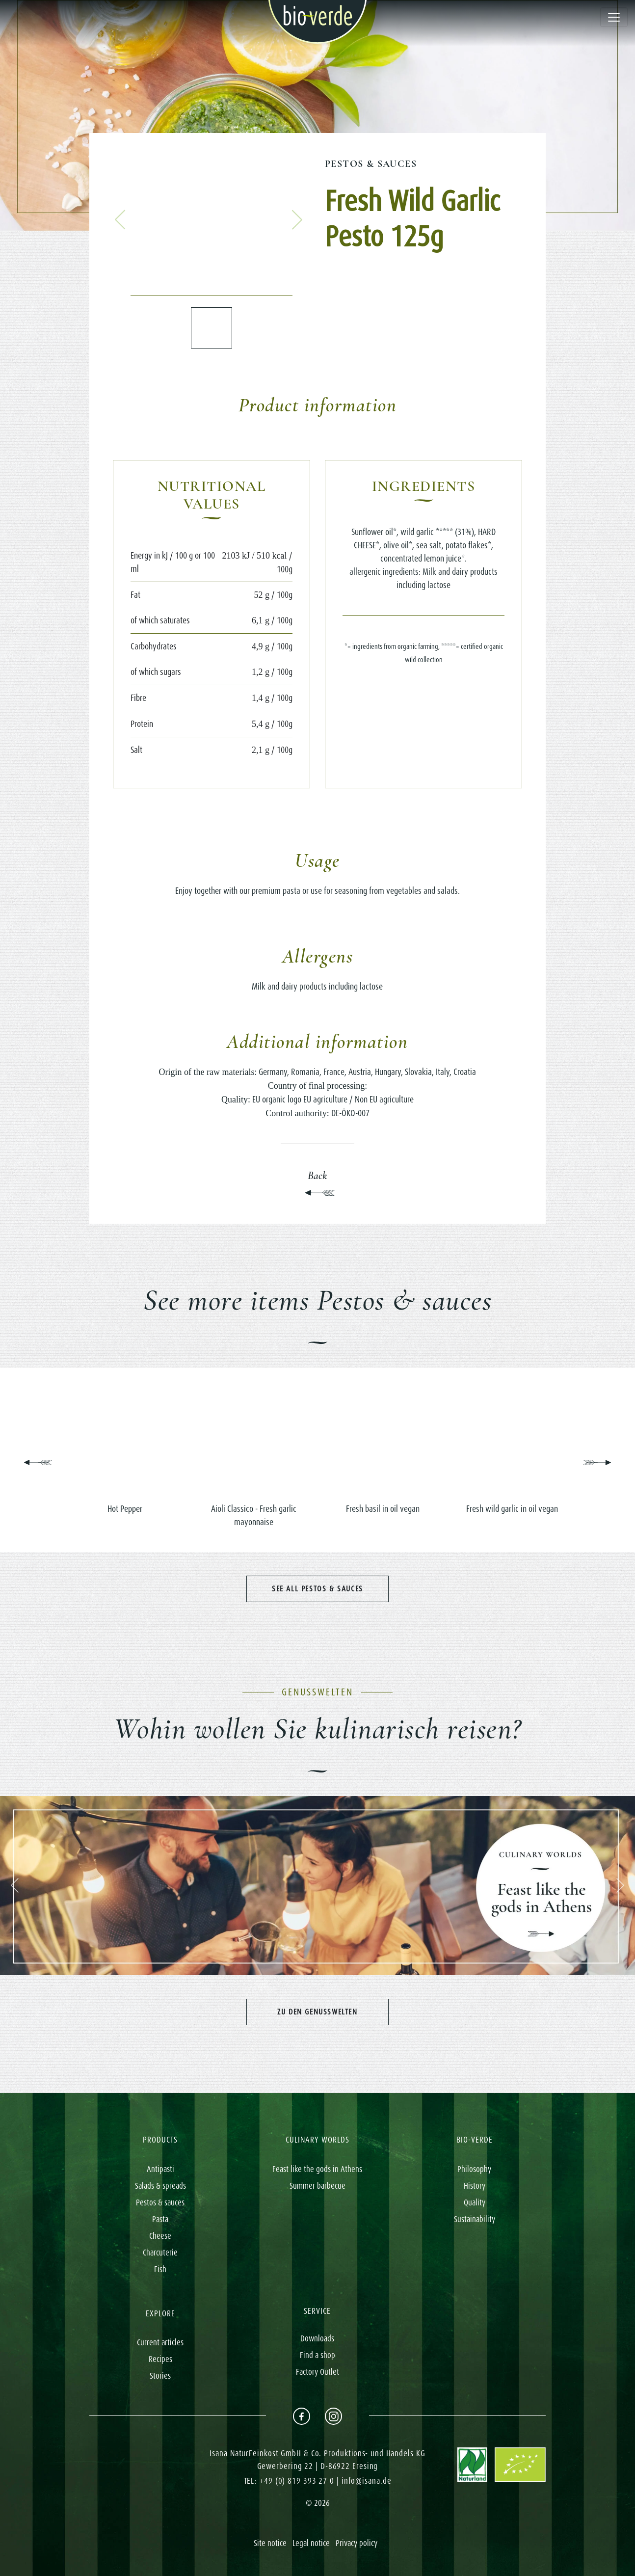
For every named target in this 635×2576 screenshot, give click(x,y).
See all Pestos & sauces (317, 1588)
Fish (160, 2269)
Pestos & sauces (371, 164)
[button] (120, 220)
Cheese (160, 2235)
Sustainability (474, 2219)
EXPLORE (160, 2313)
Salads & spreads (160, 2185)
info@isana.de (367, 2480)
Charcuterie (160, 2252)
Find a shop (317, 2355)
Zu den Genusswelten (317, 2012)
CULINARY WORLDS (317, 2139)
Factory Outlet (317, 2371)
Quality (474, 2202)
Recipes (160, 2359)
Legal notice (311, 2543)
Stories (160, 2375)
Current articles (160, 2342)
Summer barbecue (317, 2185)
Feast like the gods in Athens (317, 2169)
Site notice (270, 2543)
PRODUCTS (160, 2139)
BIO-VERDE (474, 2139)
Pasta (160, 2219)
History (474, 2185)
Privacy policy (356, 2543)
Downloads (317, 2338)
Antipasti (160, 2169)
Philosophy (474, 2169)
